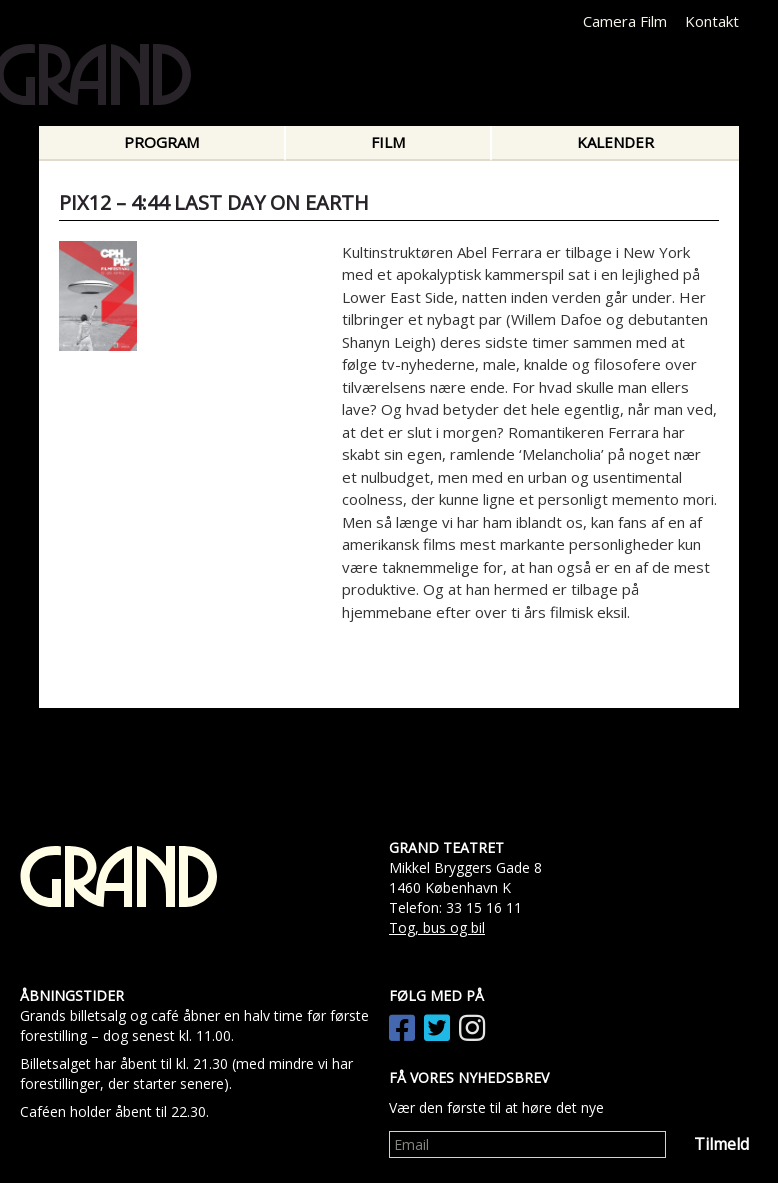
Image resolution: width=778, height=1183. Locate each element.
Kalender (615, 142)
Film (388, 142)
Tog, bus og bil (437, 927)
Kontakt (712, 21)
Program (161, 142)
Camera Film (625, 21)
